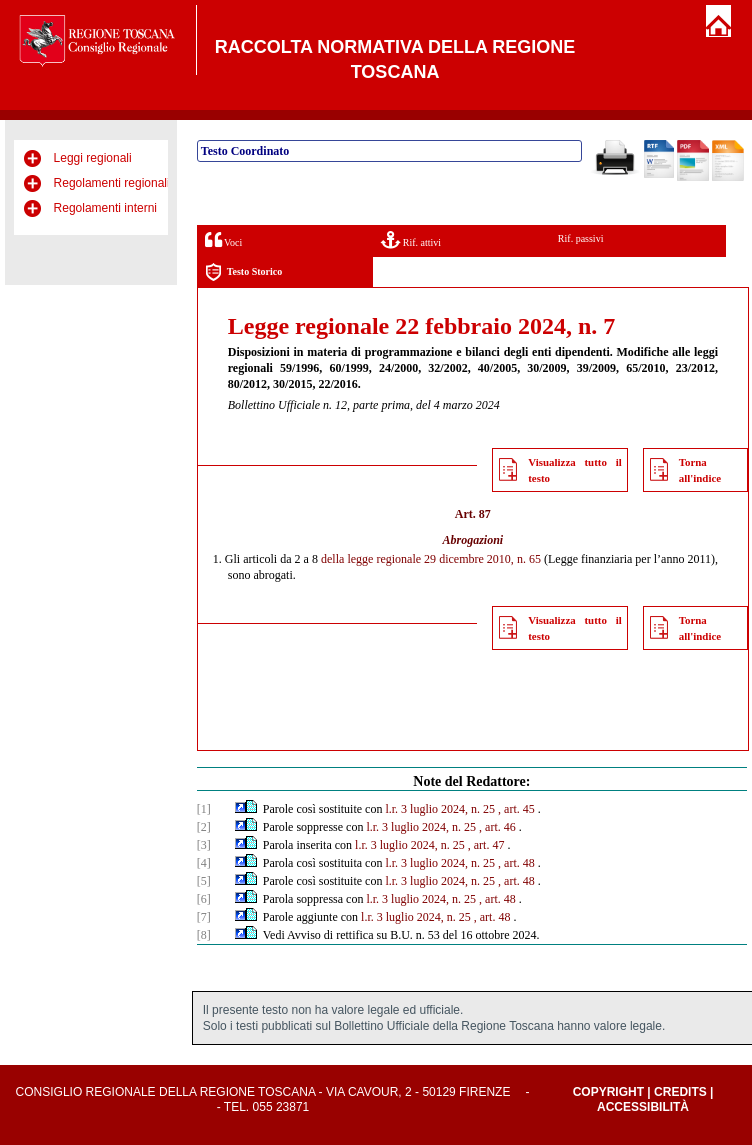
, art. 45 (516, 809)
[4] (204, 863)
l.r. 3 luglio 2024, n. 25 (440, 809)
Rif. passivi (581, 238)
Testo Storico (243, 272)
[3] (204, 845)
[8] (204, 935)
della (332, 559)
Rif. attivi (411, 239)
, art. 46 (497, 827)
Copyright (608, 1092)
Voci (223, 239)
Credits (680, 1092)
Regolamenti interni (105, 208)
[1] (204, 809)
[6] (204, 899)
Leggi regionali (93, 158)
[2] (204, 827)
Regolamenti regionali (112, 183)
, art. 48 (516, 863)
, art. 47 (486, 845)
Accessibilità (643, 1107)
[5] (204, 881)
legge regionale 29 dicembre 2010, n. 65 (444, 559)
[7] (204, 917)
